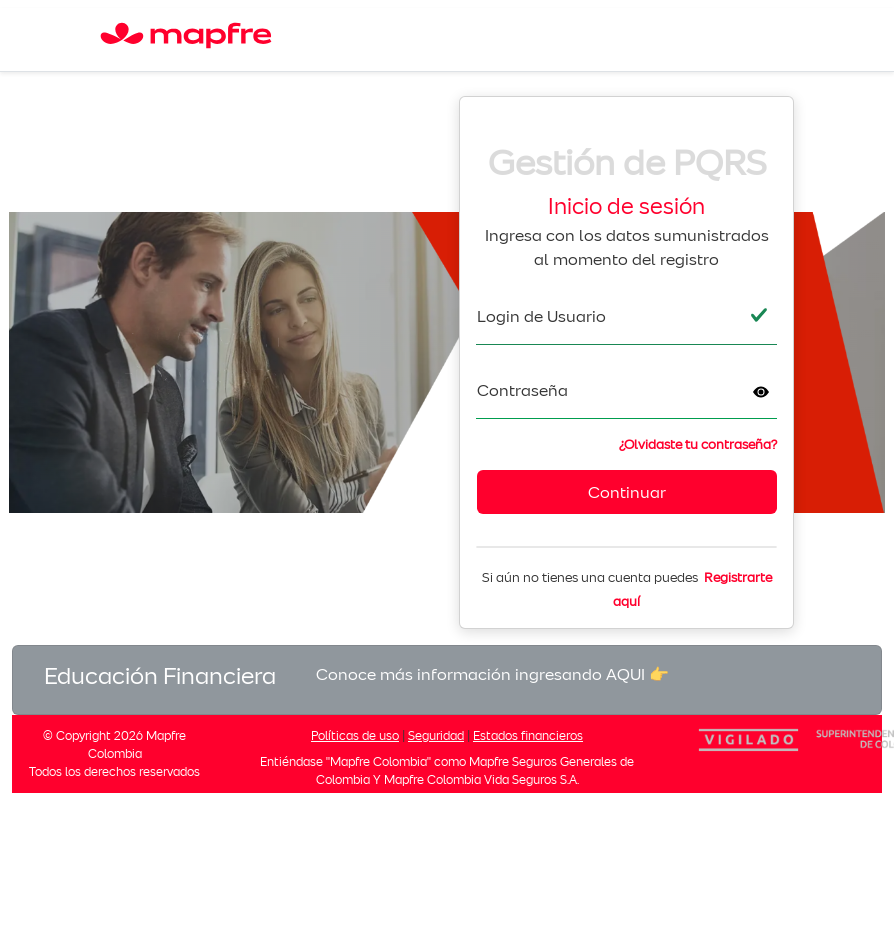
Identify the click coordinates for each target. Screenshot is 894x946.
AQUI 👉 (637, 674)
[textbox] (626, 316)
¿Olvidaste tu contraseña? (698, 444)
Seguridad (436, 735)
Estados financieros (528, 735)
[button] (761, 392)
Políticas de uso (355, 735)
